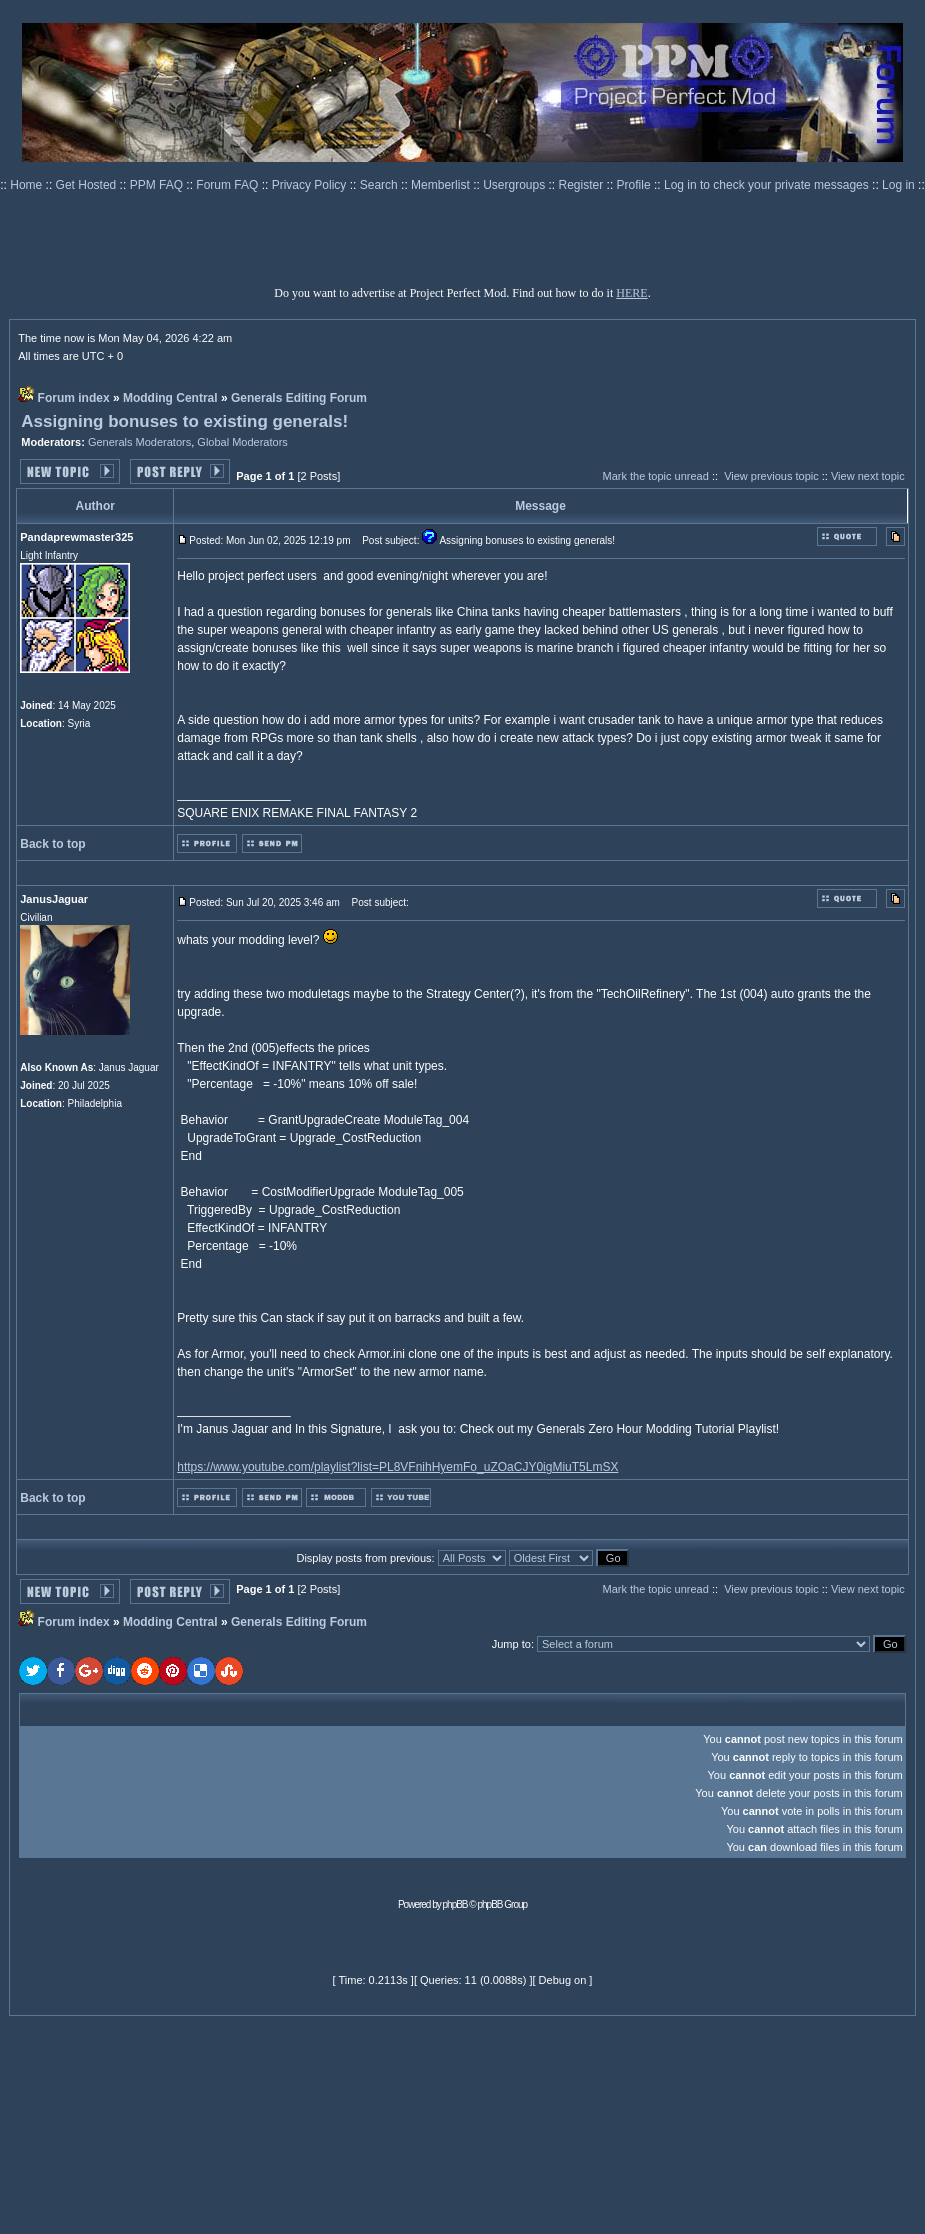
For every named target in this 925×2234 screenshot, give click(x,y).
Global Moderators (242, 442)
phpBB (455, 1904)
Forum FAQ (228, 185)
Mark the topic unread (655, 476)
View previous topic (771, 476)
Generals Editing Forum (299, 398)
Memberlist (442, 185)
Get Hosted (88, 185)
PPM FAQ (158, 185)
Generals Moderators (139, 442)
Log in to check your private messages (768, 185)
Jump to (511, 1644)
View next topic (868, 476)
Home (27, 185)
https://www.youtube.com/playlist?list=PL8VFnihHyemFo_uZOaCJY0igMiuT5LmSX (397, 1467)
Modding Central (170, 398)
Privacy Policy (311, 185)
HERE (631, 293)
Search (380, 185)
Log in (898, 185)
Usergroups (515, 185)
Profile (635, 185)
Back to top (52, 844)
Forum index (74, 398)
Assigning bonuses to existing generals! (184, 421)
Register (583, 185)
